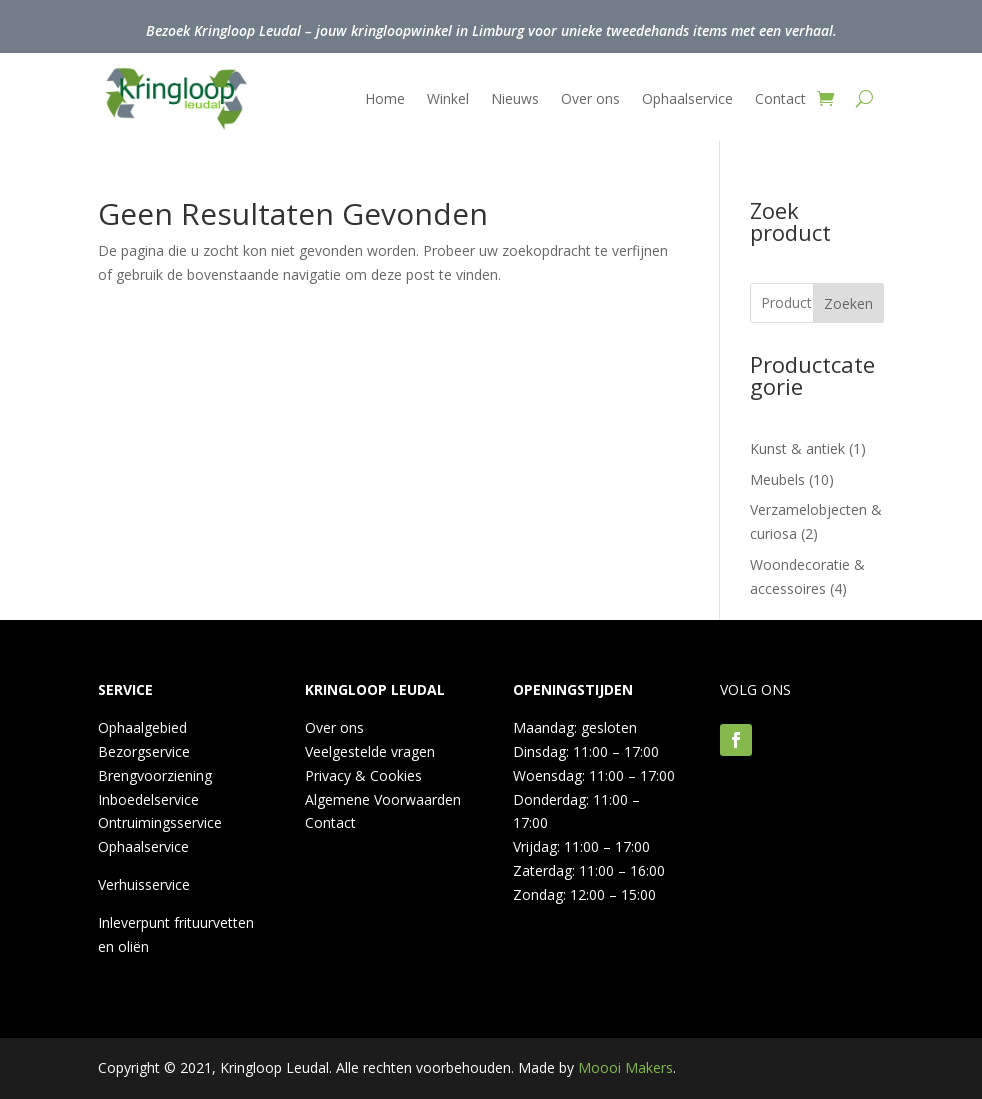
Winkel (448, 98)
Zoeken (848, 303)
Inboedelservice (148, 799)
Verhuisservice (144, 884)
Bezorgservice (144, 751)
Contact (780, 98)
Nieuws (515, 98)
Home (385, 98)
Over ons (590, 98)
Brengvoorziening (155, 775)
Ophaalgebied (142, 727)
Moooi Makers (625, 1067)
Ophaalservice (687, 98)
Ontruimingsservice (160, 822)
